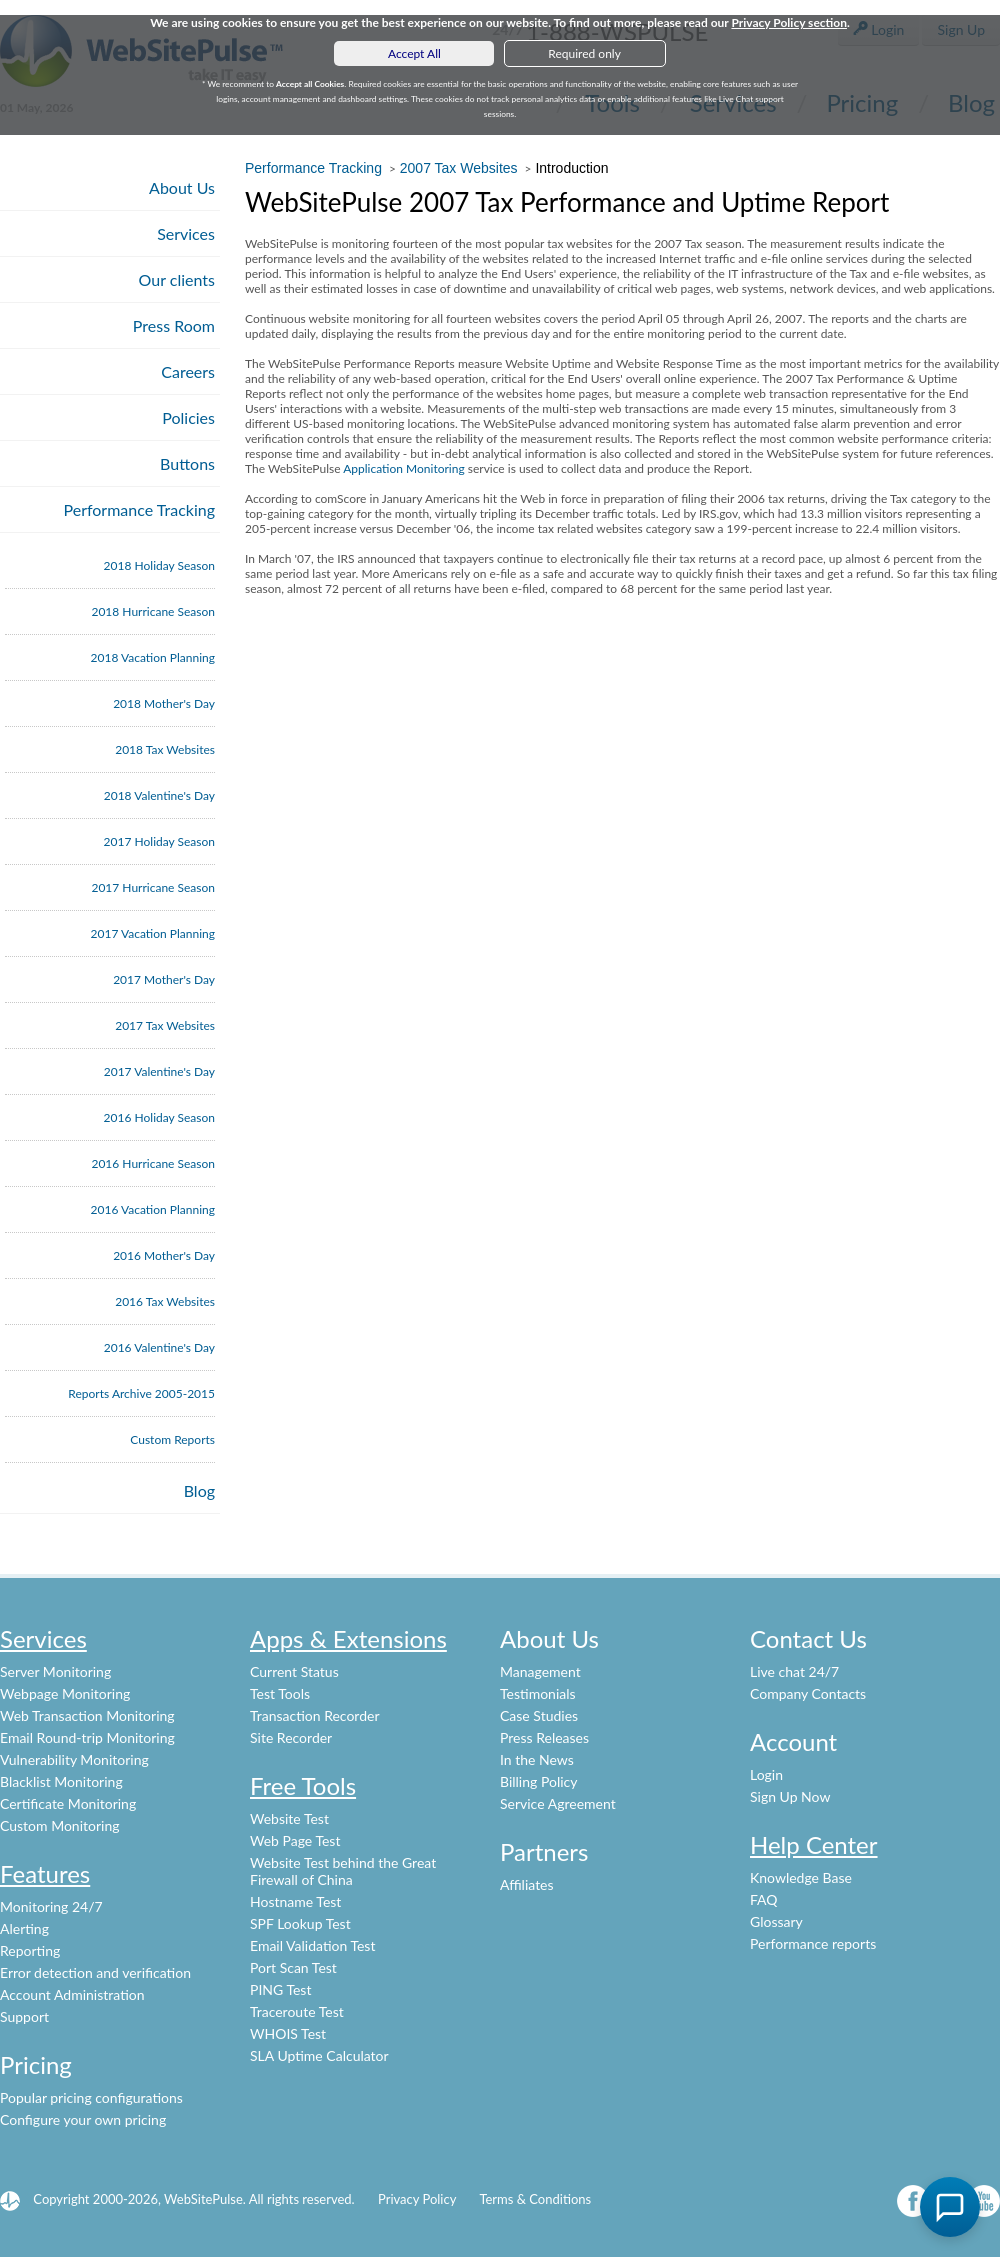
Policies (188, 417)
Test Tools (280, 1693)
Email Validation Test (312, 1945)
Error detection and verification (95, 1972)
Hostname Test (295, 1901)
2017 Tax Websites (165, 1025)
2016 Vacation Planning (153, 1209)
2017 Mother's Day (164, 979)
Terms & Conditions (535, 2199)
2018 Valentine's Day (159, 795)
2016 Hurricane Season (153, 1163)
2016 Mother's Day (164, 1255)
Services (186, 233)
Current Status (294, 1671)
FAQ (764, 1899)
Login (766, 1774)
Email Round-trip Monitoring (87, 1737)
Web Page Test (295, 1840)
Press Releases (544, 1737)
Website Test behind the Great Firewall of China (343, 1871)
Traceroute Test (297, 2011)
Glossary (776, 1921)
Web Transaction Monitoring (87, 1715)
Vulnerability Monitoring (74, 1759)
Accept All (414, 53)
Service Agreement (558, 1803)
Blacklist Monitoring (61, 1781)
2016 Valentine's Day (159, 1347)
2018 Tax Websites (165, 749)
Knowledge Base (801, 1877)
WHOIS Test (288, 2033)
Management (540, 1671)
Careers (188, 371)
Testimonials (538, 1693)
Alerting (24, 1928)
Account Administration (72, 1994)
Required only (584, 53)
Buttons (187, 463)
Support (24, 2016)
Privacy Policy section (789, 22)
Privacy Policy (417, 2199)
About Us (182, 187)
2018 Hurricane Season (153, 611)
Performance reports (813, 1943)
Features (45, 1873)
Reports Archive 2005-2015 (141, 1393)
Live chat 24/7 (794, 1671)
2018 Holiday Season (159, 565)
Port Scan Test (293, 1967)
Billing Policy (538, 1781)
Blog (199, 1490)
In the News (537, 1759)
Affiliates (527, 1884)
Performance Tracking (140, 509)
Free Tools (303, 1785)
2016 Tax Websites (165, 1301)
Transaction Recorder (315, 1715)
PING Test (280, 1989)
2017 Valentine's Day (159, 1071)
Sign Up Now (790, 1796)
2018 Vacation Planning (153, 657)
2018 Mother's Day (164, 703)
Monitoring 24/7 (51, 1906)
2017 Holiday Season (159, 841)
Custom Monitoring (60, 1825)
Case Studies (539, 1715)
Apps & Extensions (348, 1638)
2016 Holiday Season (159, 1117)
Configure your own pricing (83, 2119)
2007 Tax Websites (459, 168)
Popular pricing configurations (91, 2097)
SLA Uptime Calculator (319, 2055)
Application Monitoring (403, 468)
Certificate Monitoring (68, 1803)
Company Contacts (808, 1693)
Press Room (174, 325)
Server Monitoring (55, 1671)
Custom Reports (172, 1439)
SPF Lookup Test (300, 1923)
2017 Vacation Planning (153, 933)
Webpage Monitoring (65, 1693)
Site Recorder (291, 1737)
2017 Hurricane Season (153, 887)
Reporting (30, 1950)
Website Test (289, 1818)
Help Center (814, 1844)
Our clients (177, 279)
